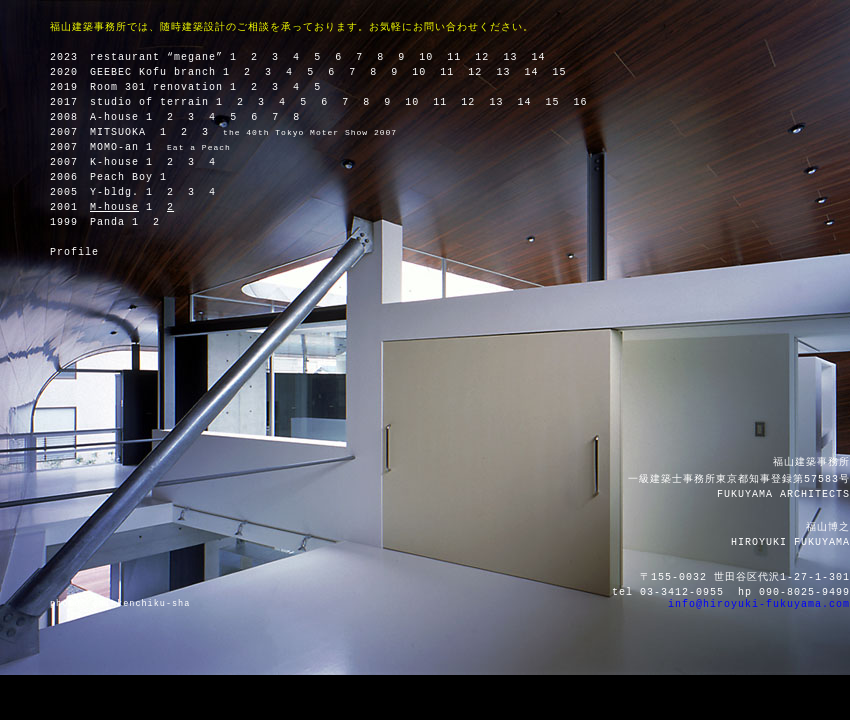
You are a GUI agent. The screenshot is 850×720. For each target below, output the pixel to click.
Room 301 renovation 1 (163, 87)
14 (538, 57)
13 (510, 57)
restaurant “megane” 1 (163, 57)
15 (559, 72)
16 (580, 102)
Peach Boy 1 (128, 177)
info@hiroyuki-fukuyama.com (759, 604)
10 (426, 57)
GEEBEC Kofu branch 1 (160, 72)
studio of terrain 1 (156, 102)
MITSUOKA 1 (128, 132)
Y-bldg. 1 (121, 192)
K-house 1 (121, 162)
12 (482, 57)
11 (454, 57)
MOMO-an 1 (121, 147)
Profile (74, 252)
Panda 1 (114, 222)
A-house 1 (121, 117)
